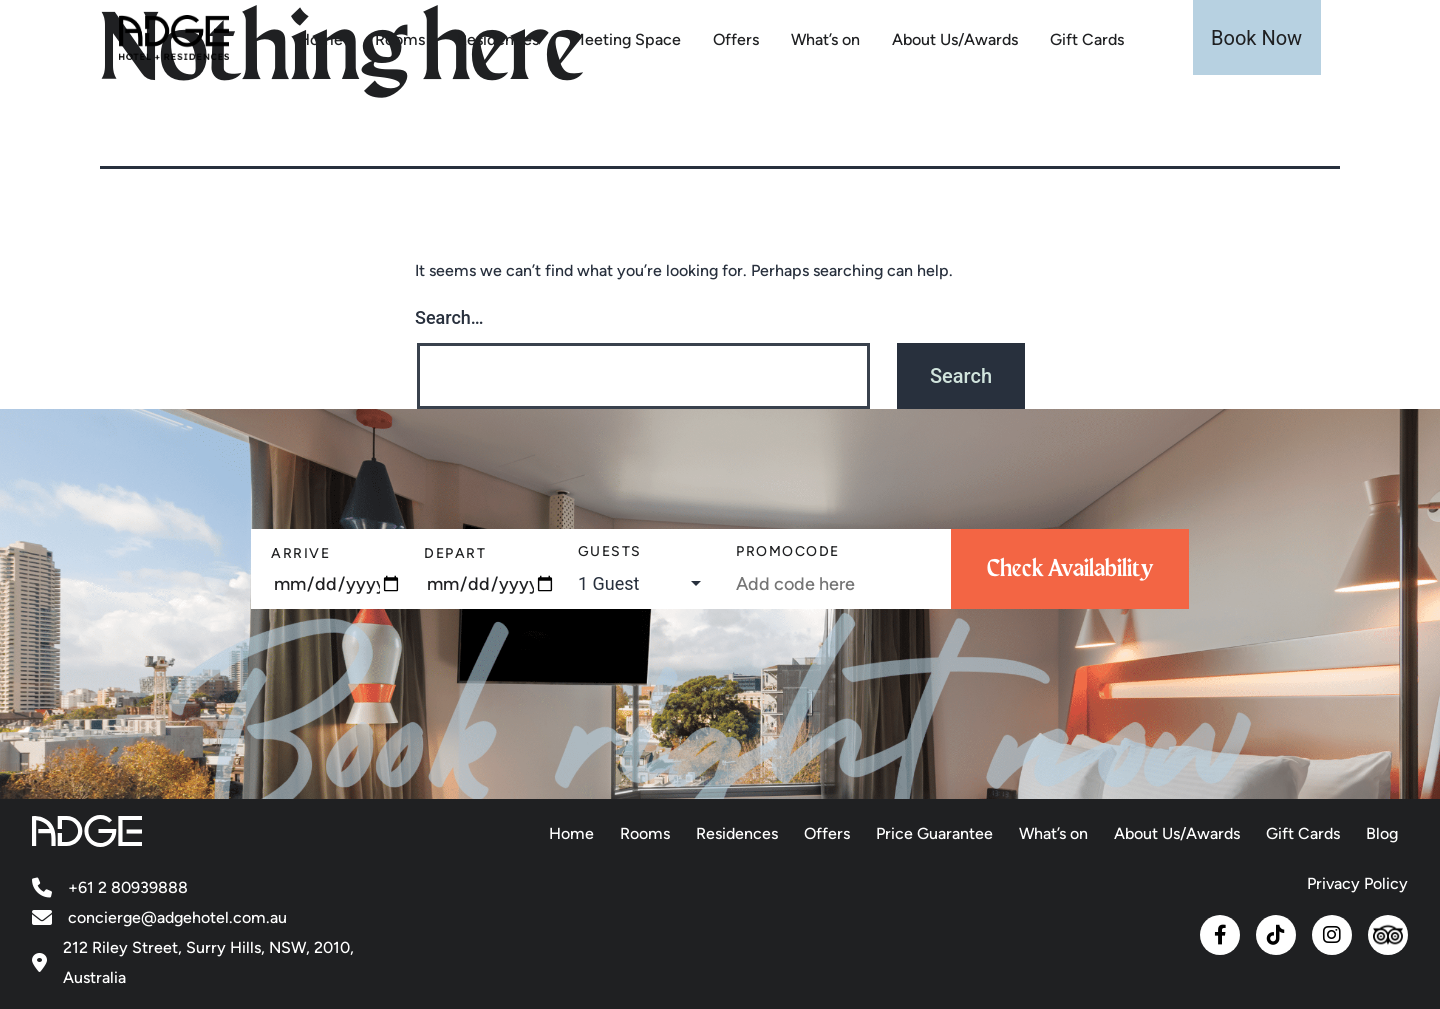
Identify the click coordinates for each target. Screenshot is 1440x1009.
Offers (736, 39)
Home (320, 39)
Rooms (400, 39)
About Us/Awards (955, 39)
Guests (610, 551)
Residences (498, 39)
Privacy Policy (1357, 883)
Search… (449, 317)
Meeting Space (626, 39)
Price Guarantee (934, 833)
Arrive (300, 553)
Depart (455, 553)
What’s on (825, 39)
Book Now (1256, 38)
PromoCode (788, 551)
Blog (1382, 833)
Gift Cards (1087, 39)
